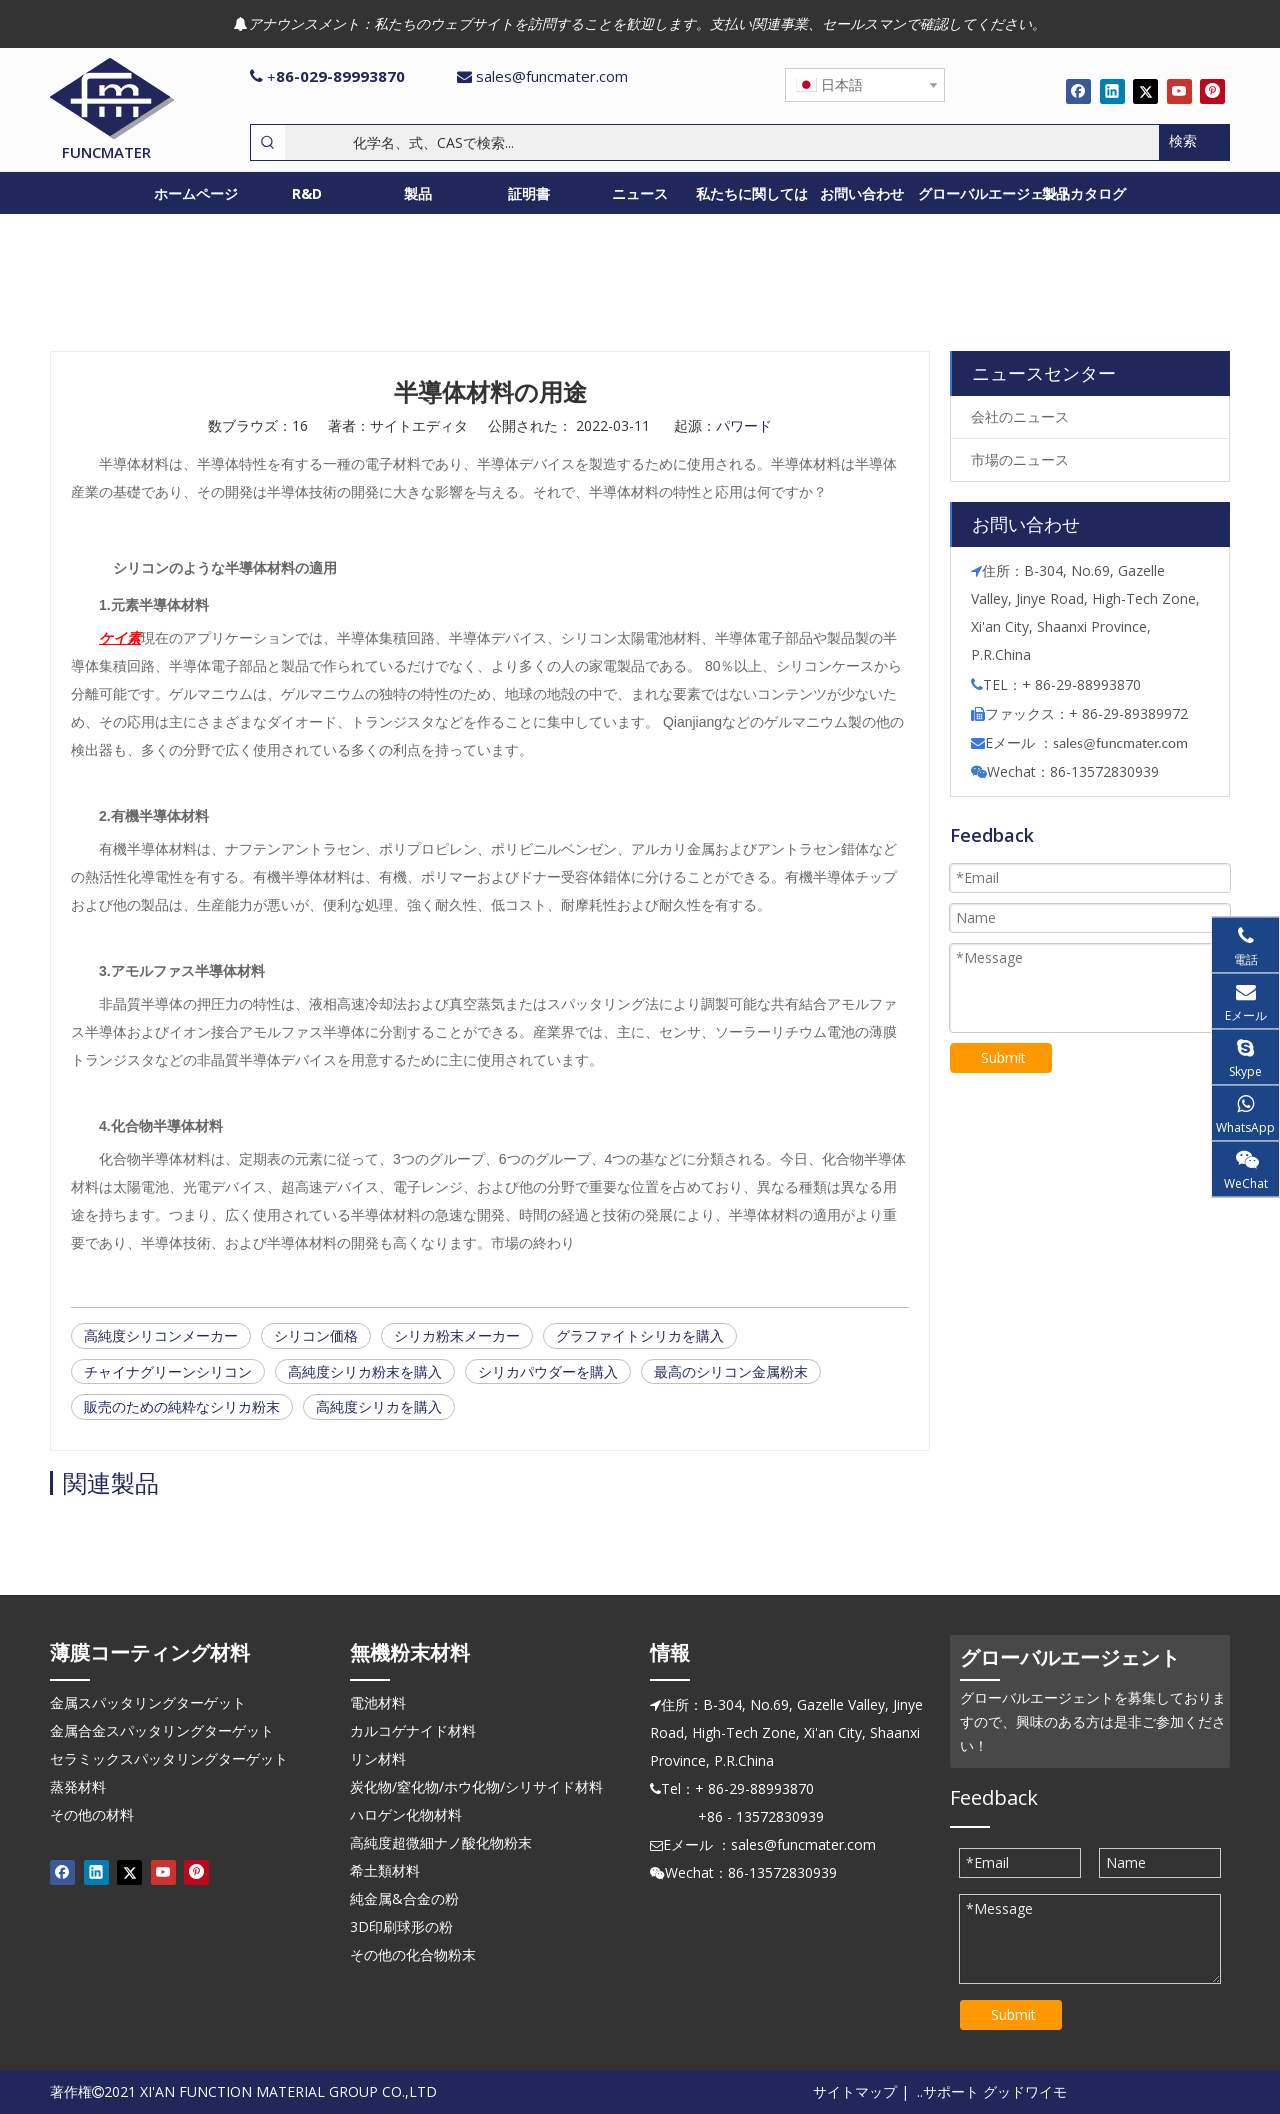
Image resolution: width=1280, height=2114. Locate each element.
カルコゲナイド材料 (413, 1730)
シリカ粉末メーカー (457, 1335)
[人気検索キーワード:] (1194, 142)
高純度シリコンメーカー (161, 1335)
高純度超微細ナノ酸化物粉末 (441, 1842)
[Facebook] (1078, 91)
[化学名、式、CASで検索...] (722, 142)
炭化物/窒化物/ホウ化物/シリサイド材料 (476, 1786)
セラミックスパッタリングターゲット (169, 1758)
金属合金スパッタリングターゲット (162, 1730)
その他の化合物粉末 (413, 1954)
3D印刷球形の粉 (401, 1926)
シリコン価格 (316, 1335)
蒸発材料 (78, 1786)
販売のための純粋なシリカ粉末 (182, 1406)
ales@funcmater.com (1123, 743)
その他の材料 (92, 1814)
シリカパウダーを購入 (548, 1371)
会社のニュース (1020, 416)
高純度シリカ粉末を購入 (365, 1371)
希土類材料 (385, 1870)
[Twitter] (1145, 91)
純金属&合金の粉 (404, 1898)
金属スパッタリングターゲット (148, 1702)
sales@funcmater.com (552, 76)
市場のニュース (1020, 459)
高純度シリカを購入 (379, 1406)
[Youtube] (1179, 91)
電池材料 (378, 1702)
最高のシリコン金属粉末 (731, 1371)
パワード (744, 425)
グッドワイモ (1025, 2091)
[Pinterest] (1212, 91)
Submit (1003, 1057)
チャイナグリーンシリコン (168, 1371)
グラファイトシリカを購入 (640, 1335)
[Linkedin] (1112, 91)
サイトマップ (855, 2091)
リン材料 (378, 1758)
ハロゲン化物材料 (406, 1814)
